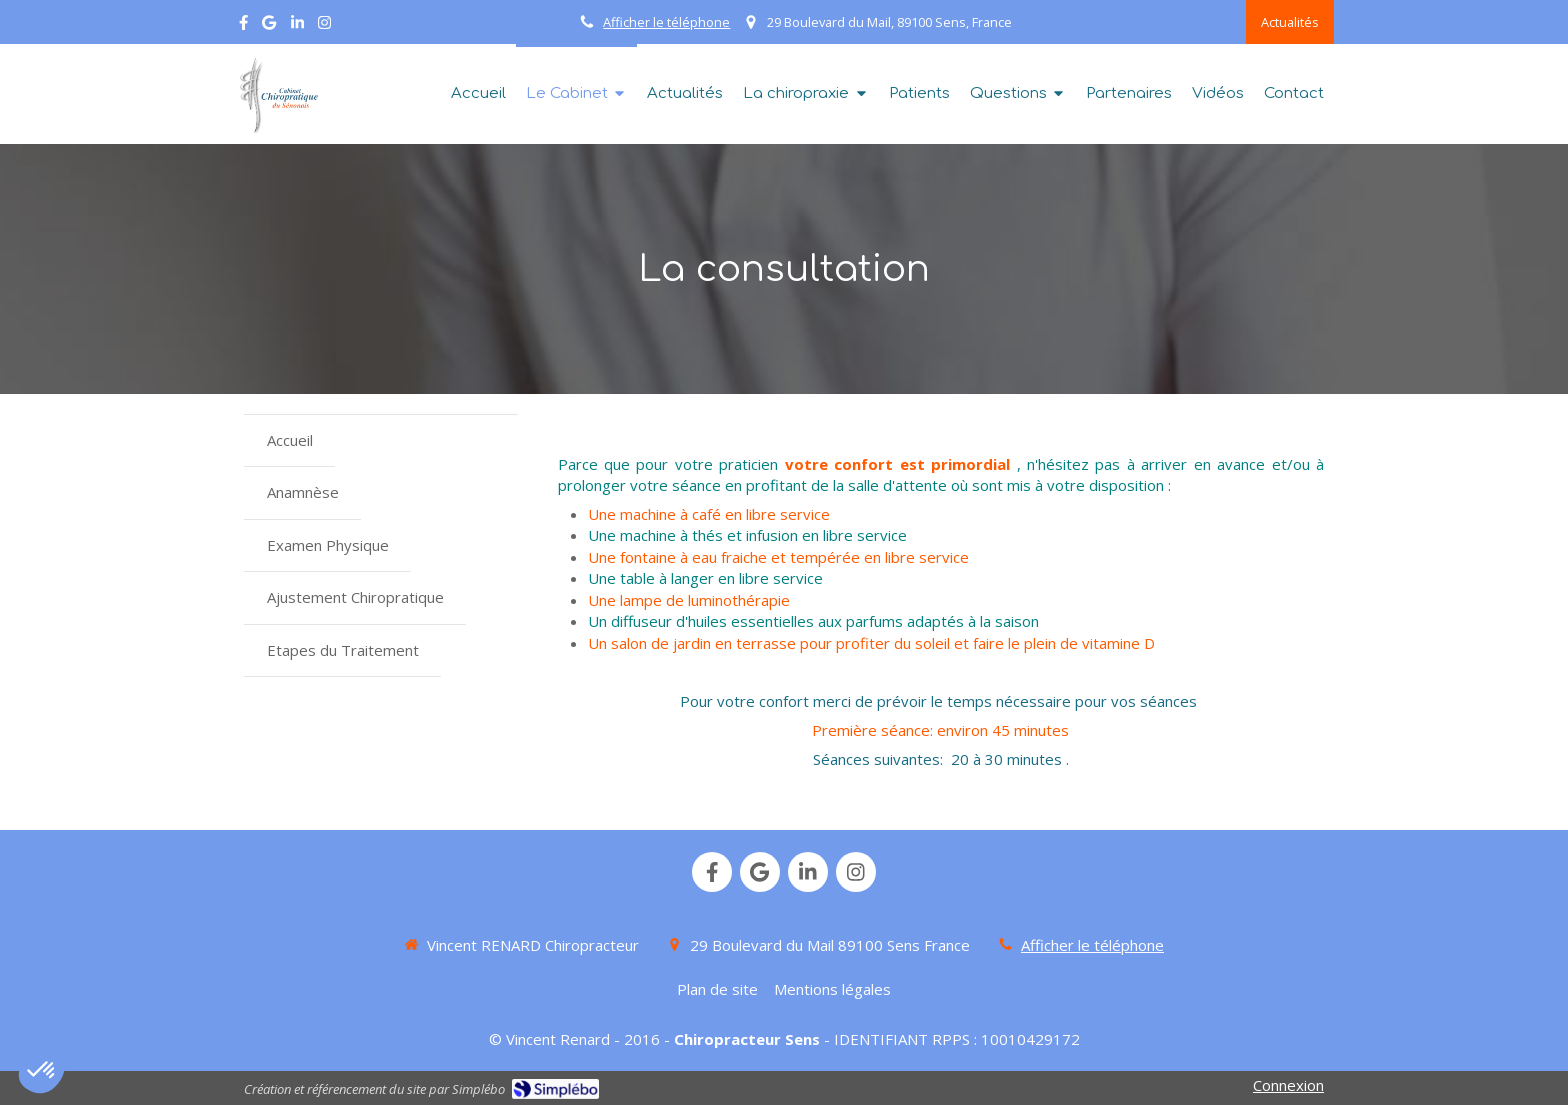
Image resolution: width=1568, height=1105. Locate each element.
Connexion (1288, 1085)
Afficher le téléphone (666, 22)
